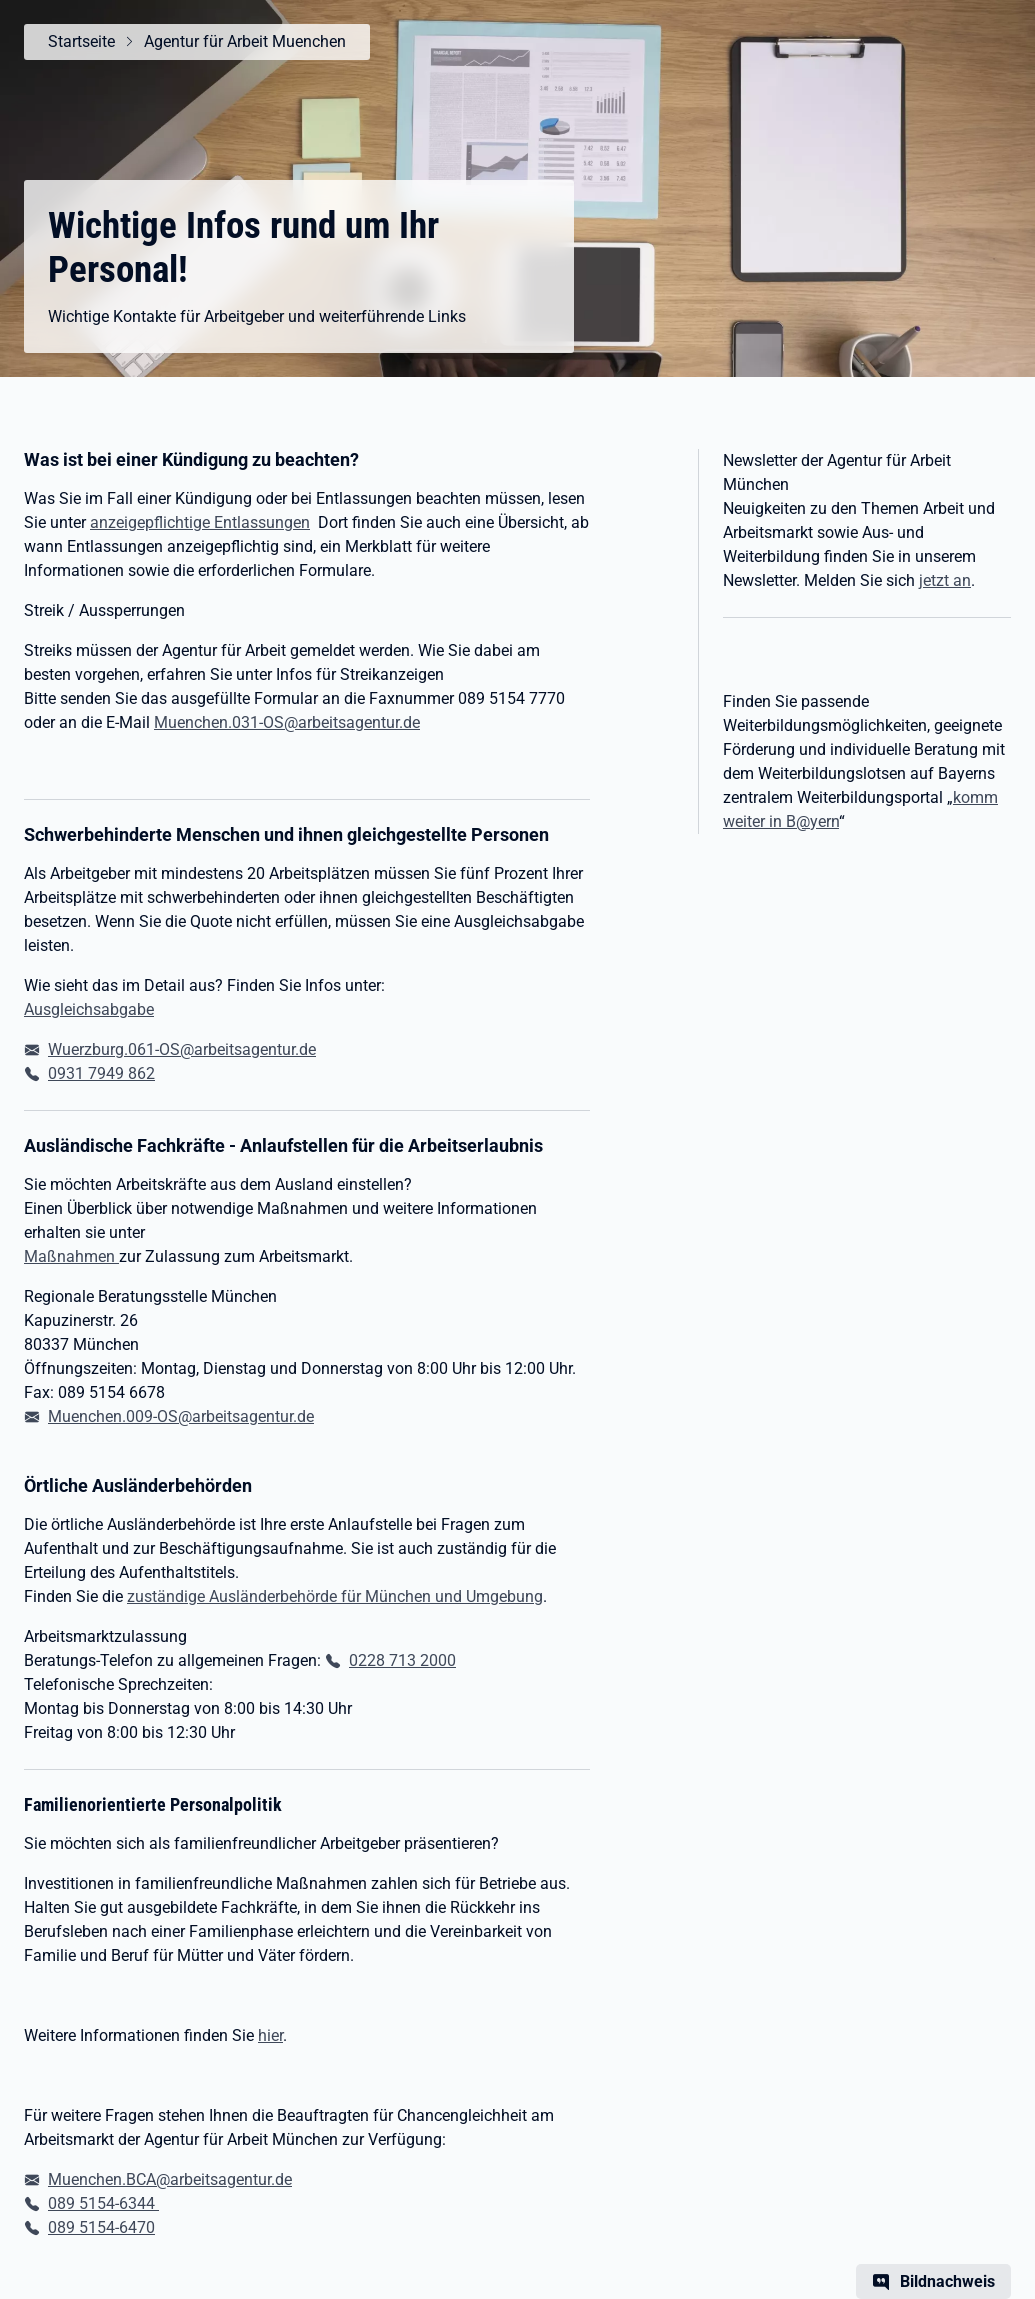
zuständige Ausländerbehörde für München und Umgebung (335, 1596)
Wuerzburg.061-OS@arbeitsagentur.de (182, 1049)
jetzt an (945, 580)
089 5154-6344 (103, 2203)
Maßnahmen (71, 1256)
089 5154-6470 (101, 2227)
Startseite (81, 41)
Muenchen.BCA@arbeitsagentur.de (170, 2179)
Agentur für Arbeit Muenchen (245, 41)
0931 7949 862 (101, 1073)
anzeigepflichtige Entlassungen (200, 522)
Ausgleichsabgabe (89, 1009)
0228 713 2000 (402, 1660)
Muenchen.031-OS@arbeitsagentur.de (287, 722)
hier (270, 2035)
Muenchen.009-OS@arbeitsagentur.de (181, 1416)
